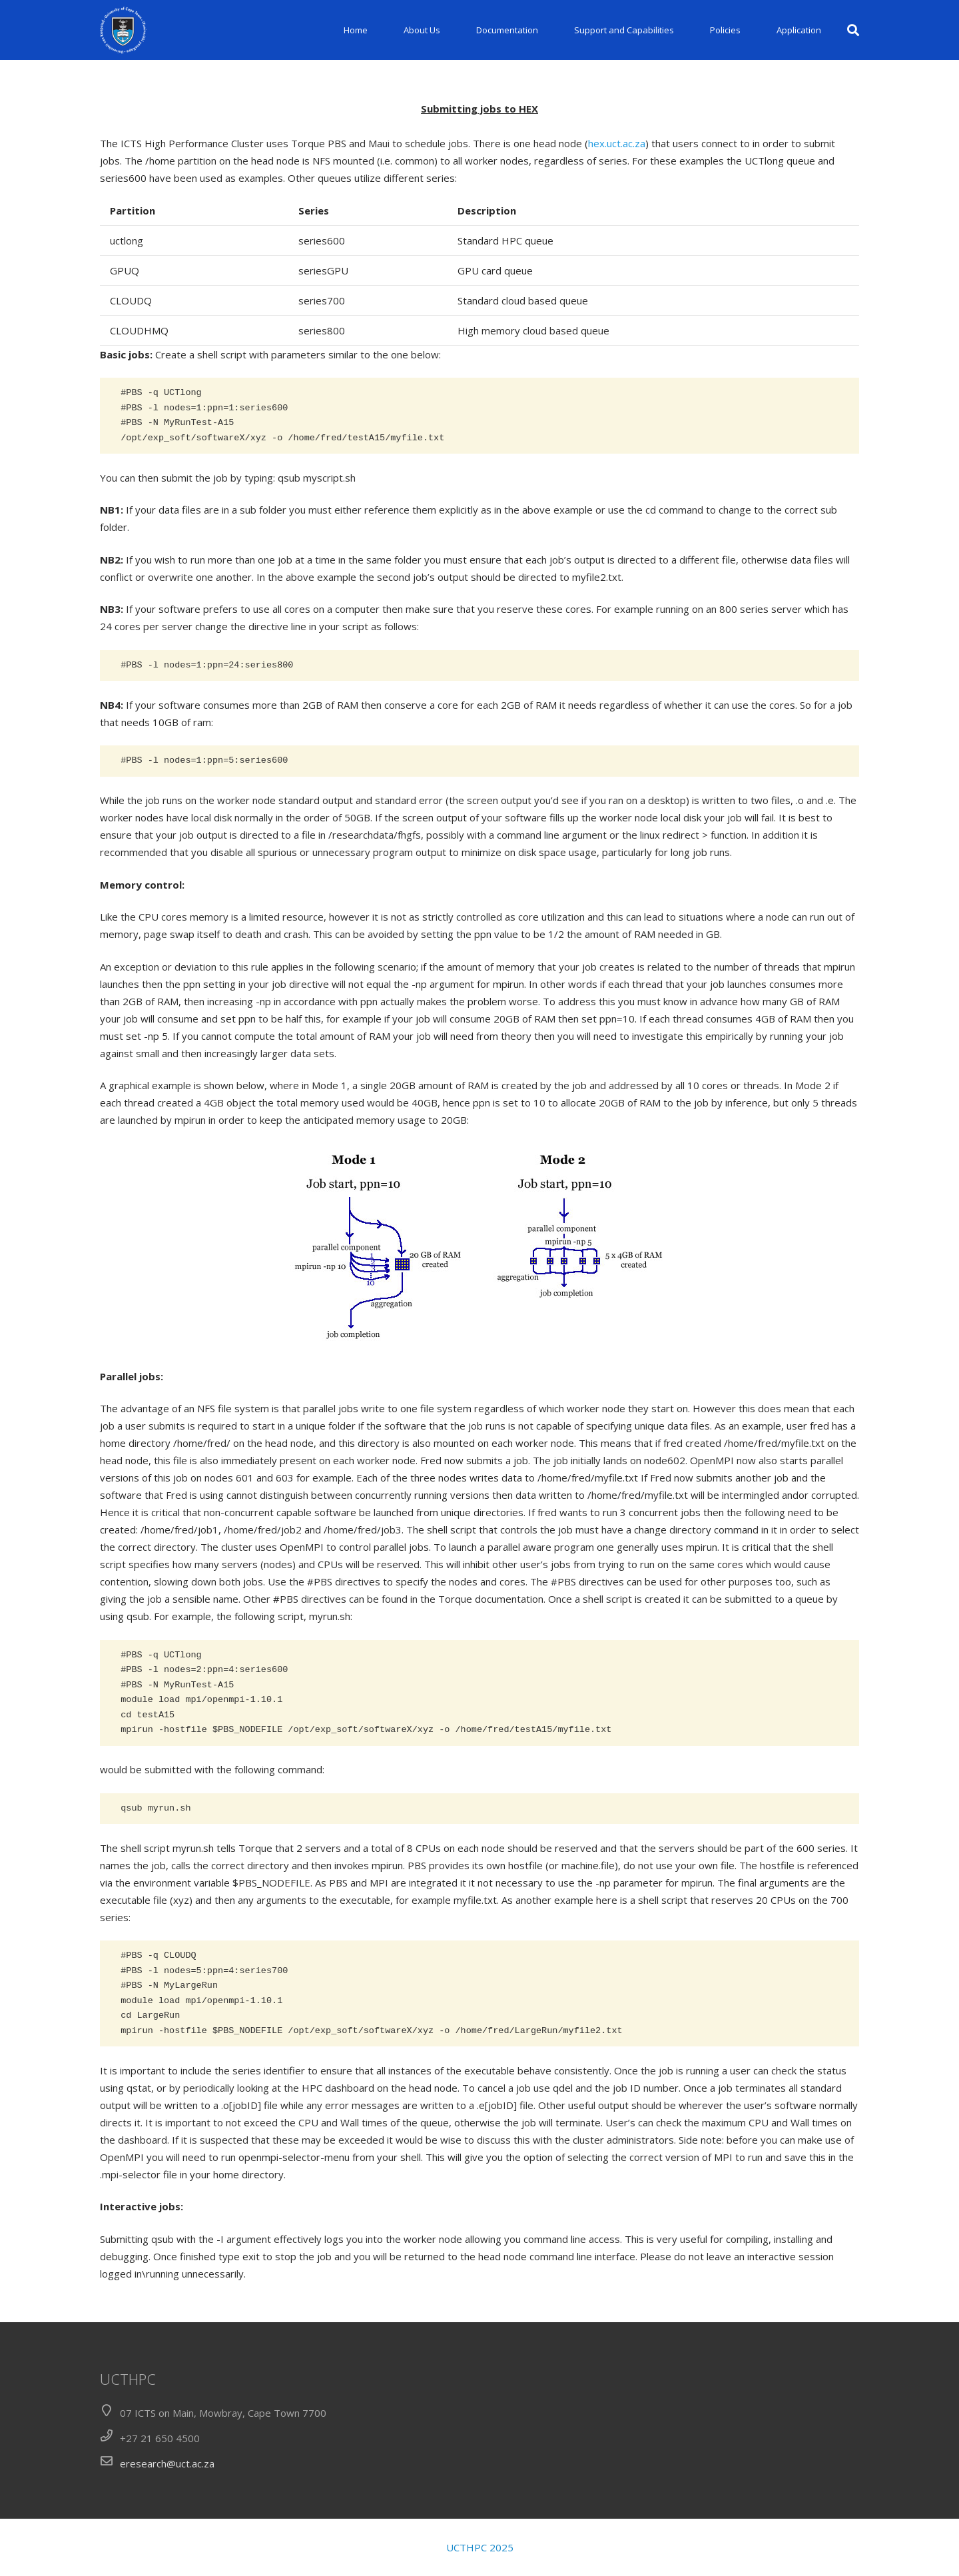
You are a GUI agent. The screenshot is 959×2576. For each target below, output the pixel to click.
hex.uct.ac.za (616, 143)
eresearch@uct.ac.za (167, 2463)
